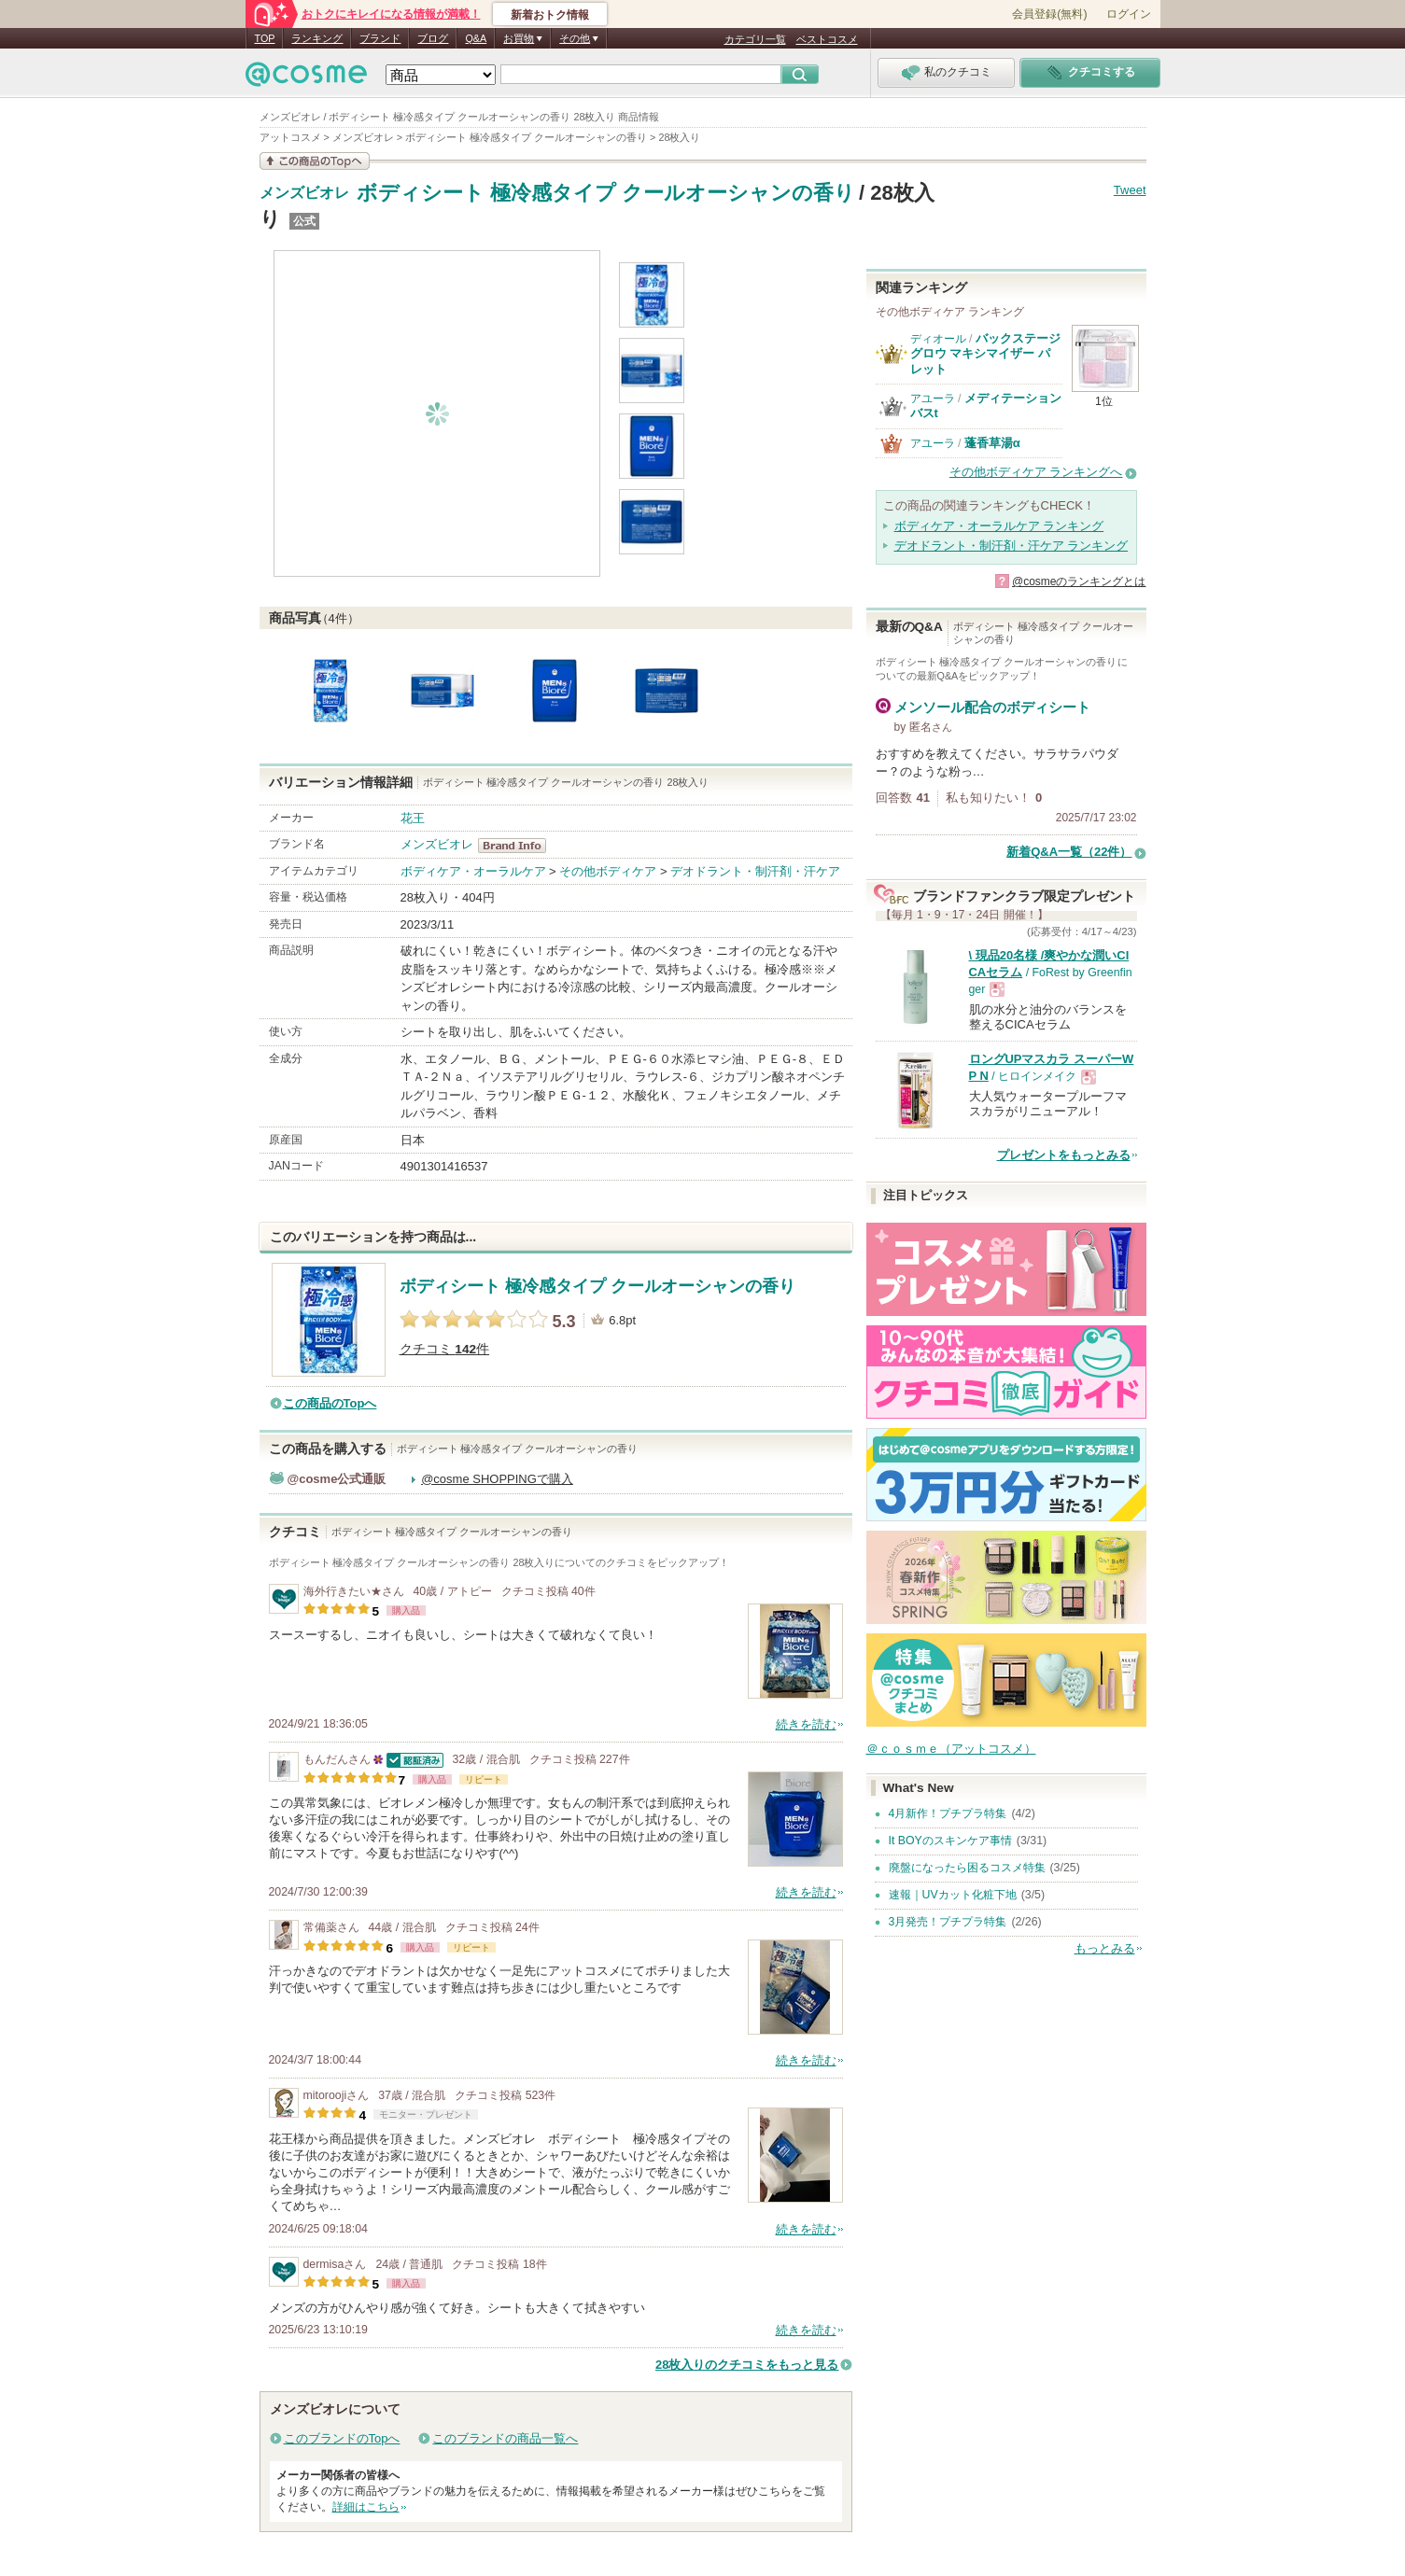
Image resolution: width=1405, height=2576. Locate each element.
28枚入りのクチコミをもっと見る (746, 2365)
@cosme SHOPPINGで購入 (497, 1479)
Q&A (475, 38)
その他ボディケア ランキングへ (1036, 472)
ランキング (317, 38)
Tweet (1130, 190)
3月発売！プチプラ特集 (948, 1921)
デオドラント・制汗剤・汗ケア (755, 871)
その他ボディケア (607, 871)
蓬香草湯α (992, 443)
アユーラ (932, 398)
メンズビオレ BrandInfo (517, 845)
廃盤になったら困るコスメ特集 (967, 1867)
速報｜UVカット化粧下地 (953, 1894)
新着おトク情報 (550, 14)
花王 (412, 818)
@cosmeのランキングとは (1079, 581)
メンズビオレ (304, 193)
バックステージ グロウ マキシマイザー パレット (985, 353)
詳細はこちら (366, 2506)
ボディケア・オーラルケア (473, 871)
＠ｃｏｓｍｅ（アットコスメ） (951, 1749)
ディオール (938, 338)
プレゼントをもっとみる (1064, 1155)
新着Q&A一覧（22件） (1068, 852)
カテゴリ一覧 (755, 39)
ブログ (432, 38)
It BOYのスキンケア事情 (950, 1840)
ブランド (379, 38)
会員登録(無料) (1049, 14)
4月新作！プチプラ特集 (948, 1813)
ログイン (1128, 14)
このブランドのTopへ (342, 2438)
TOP (265, 38)
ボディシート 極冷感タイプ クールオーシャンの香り (606, 192)
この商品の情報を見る (315, 161)
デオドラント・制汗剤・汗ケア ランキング (1011, 546)
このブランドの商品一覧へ (505, 2438)
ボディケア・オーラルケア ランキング (999, 526)
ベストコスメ (827, 39)
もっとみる (1105, 1948)
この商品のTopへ (330, 1403)
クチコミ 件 (445, 1349)
